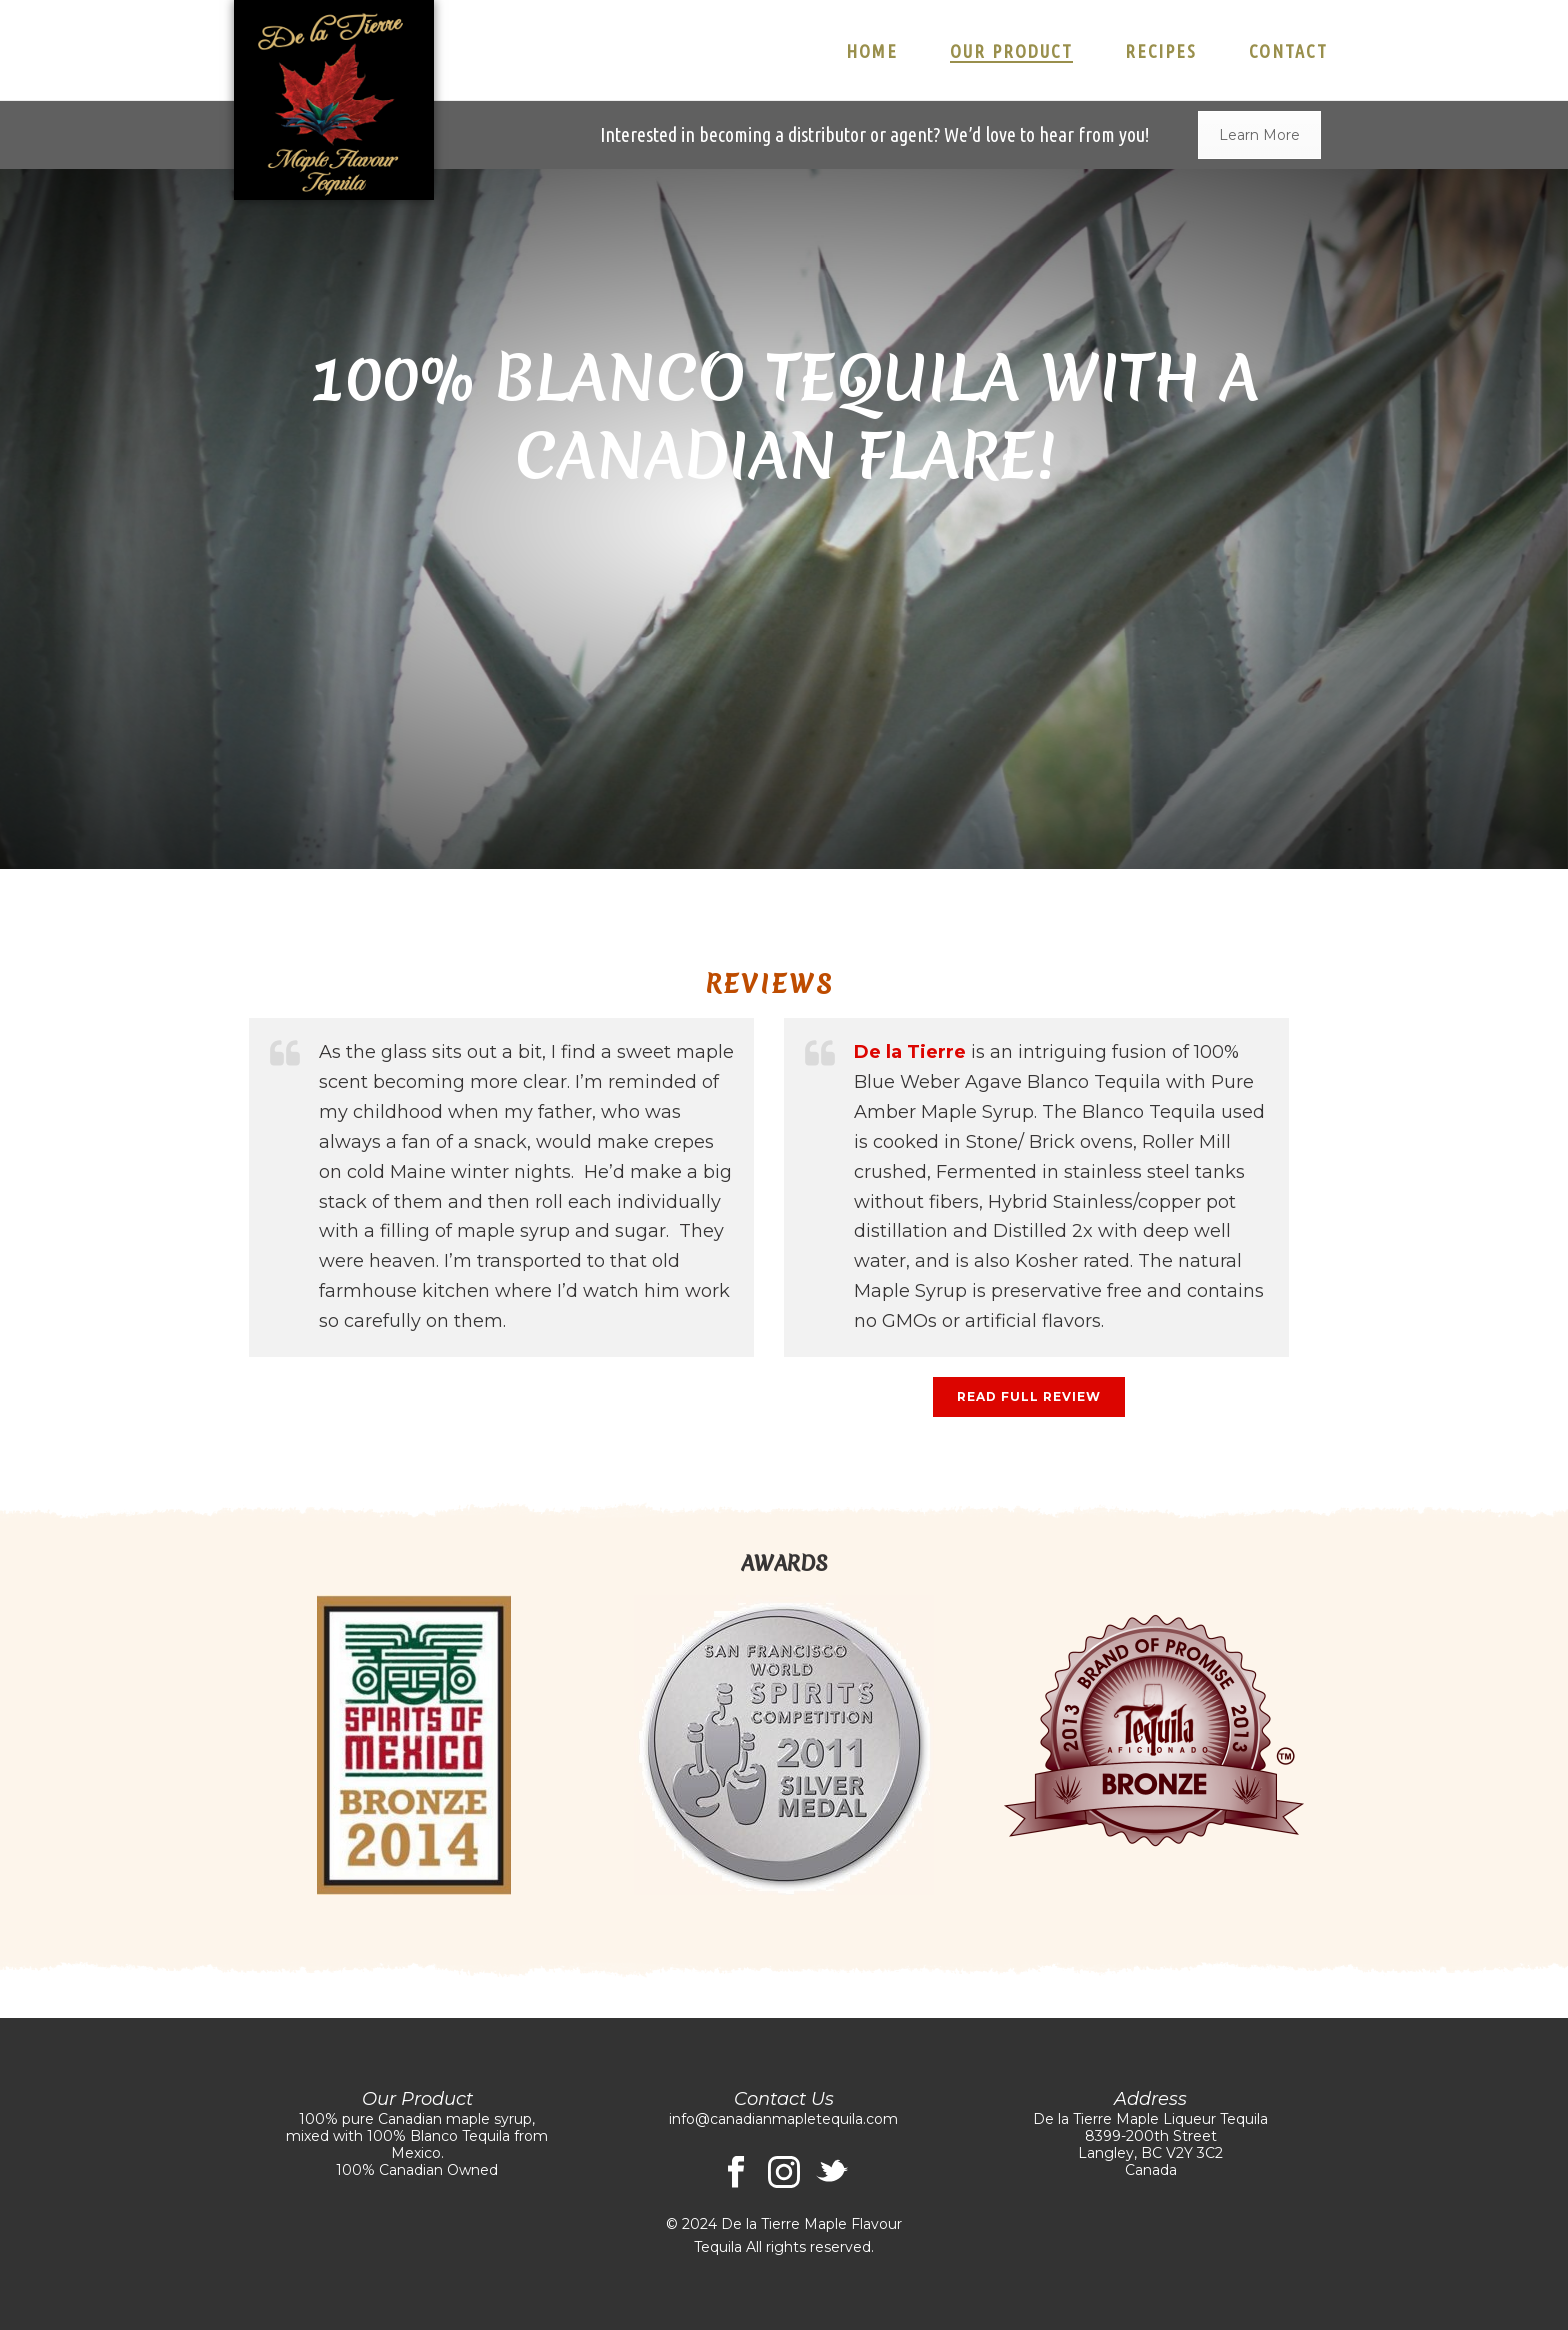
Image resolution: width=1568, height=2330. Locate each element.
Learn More (1259, 135)
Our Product (1011, 51)
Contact (1288, 51)
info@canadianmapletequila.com (783, 2119)
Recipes (1161, 51)
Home (872, 51)
